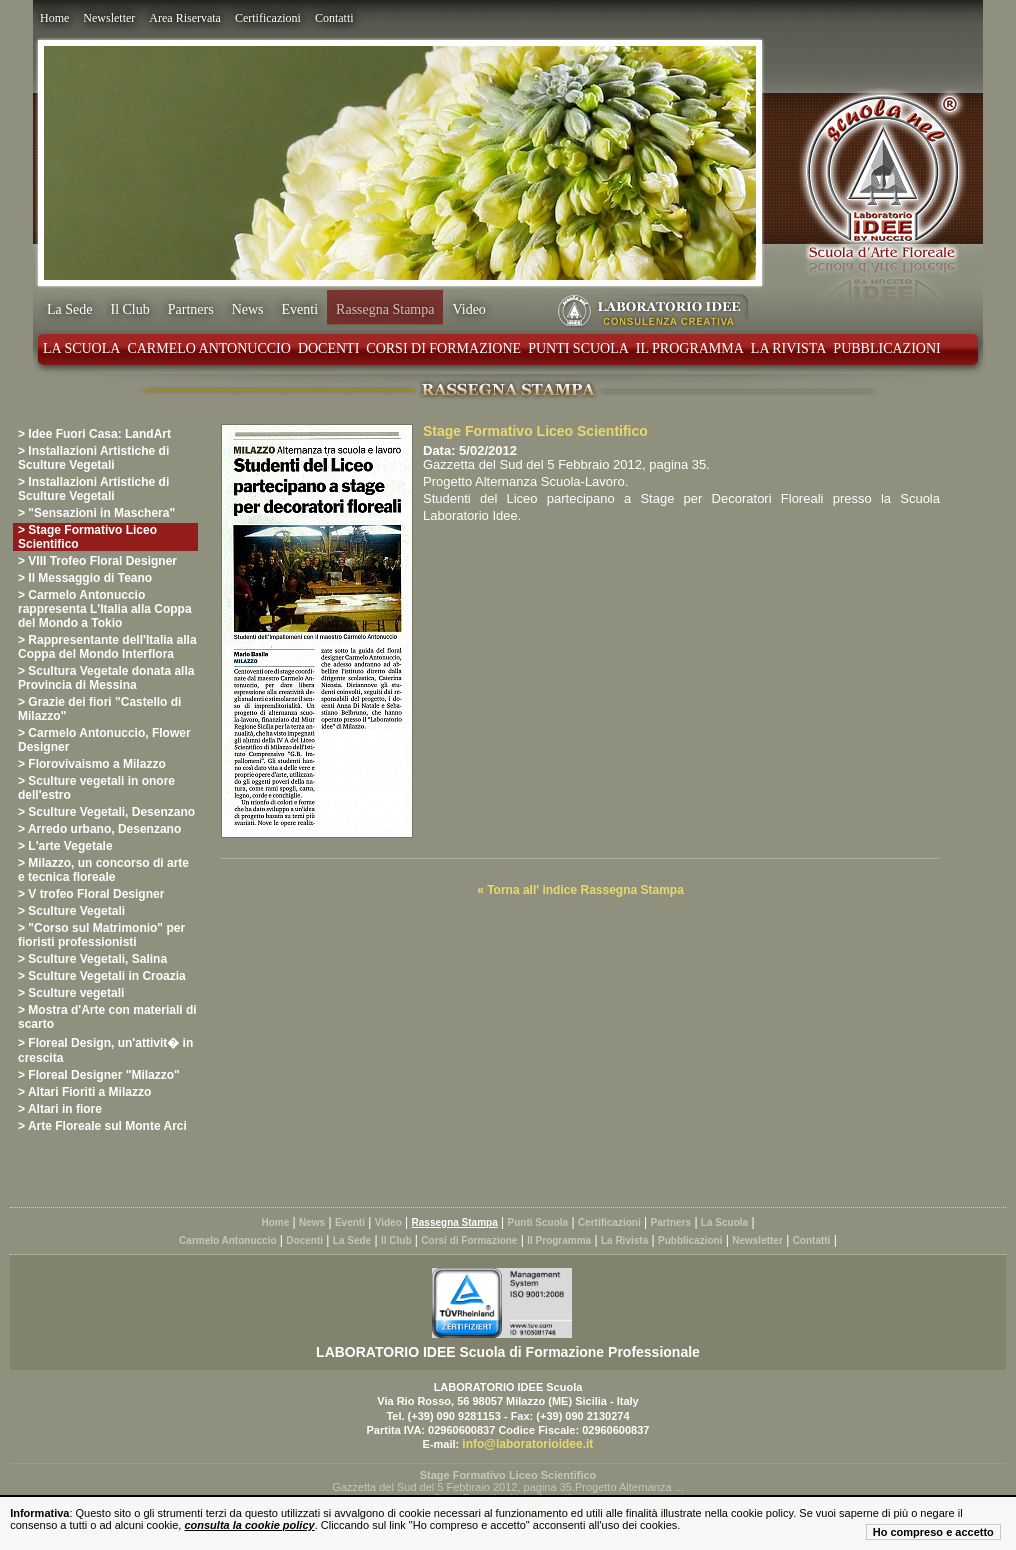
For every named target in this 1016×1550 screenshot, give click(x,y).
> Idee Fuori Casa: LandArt (94, 434)
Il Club (129, 309)
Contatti (334, 18)
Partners (191, 309)
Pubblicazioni (886, 348)
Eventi (300, 309)
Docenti (328, 348)
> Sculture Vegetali (71, 911)
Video (468, 309)
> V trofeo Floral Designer (91, 894)
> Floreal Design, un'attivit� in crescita (105, 1050)
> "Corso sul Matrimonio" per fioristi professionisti (101, 935)
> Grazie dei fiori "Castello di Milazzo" (99, 709)
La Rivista (789, 348)
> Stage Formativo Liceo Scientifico (87, 537)
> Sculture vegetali (71, 993)
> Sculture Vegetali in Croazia (102, 976)
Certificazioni (268, 18)
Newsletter (109, 18)
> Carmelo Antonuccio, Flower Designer (104, 740)
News (248, 309)
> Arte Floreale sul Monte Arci (102, 1126)
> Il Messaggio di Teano (85, 578)
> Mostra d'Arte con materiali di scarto (107, 1017)
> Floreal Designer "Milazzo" (99, 1075)
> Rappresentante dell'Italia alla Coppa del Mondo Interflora (107, 647)
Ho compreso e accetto (933, 1532)
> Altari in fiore (60, 1109)
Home (54, 18)
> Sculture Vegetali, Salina (92, 959)
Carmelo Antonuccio (208, 348)
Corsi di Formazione (443, 348)
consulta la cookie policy (249, 1525)
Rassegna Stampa (385, 309)
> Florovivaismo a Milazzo (92, 764)
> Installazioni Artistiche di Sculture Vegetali (93, 458)
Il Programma (690, 348)
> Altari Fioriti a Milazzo (84, 1092)
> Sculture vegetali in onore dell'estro (96, 788)
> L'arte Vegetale (65, 846)
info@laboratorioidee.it (527, 1444)
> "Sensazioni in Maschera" (96, 513)
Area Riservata (185, 18)
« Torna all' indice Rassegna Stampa (580, 890)
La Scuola (81, 348)
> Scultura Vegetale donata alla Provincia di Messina (106, 678)
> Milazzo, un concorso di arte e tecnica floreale (103, 870)
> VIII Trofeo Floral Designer (97, 561)
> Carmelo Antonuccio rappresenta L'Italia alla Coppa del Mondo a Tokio (105, 609)
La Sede (69, 309)
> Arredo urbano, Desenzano (99, 829)
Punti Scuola (578, 348)
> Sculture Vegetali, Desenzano (106, 812)
